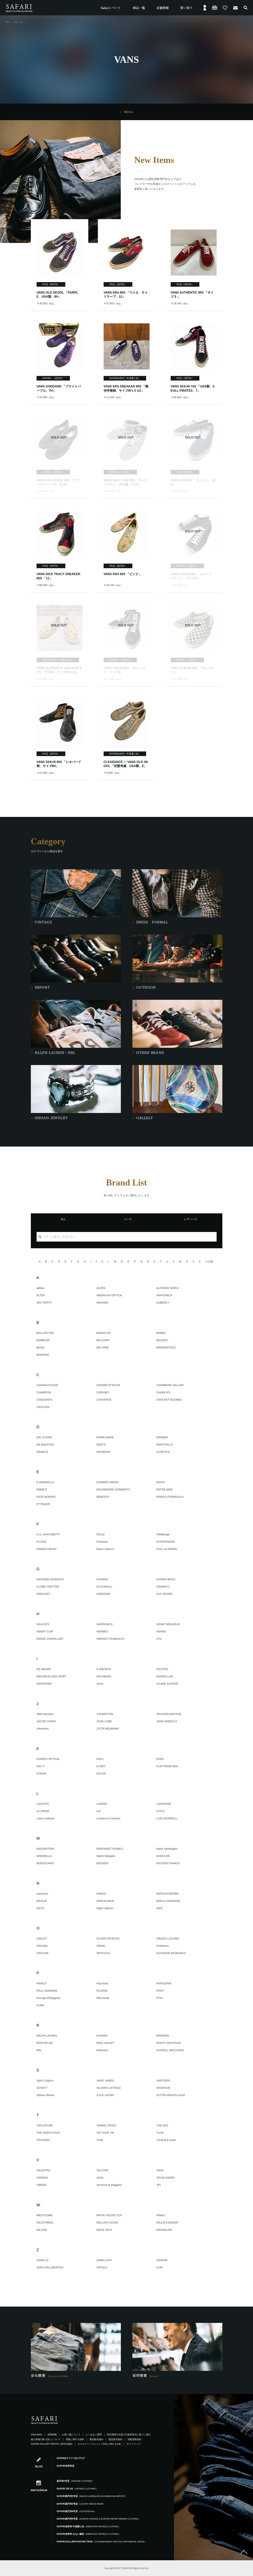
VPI (158, 2184)
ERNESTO (103, 1496)
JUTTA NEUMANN (108, 1728)
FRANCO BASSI (46, 1549)
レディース (190, 1219)
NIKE (159, 1908)
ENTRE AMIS (164, 1489)
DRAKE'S (42, 1451)
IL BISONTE (104, 1669)
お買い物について (71, 2434)
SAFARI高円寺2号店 (92, 2496)
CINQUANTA (44, 1399)
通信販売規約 (96, 2439)
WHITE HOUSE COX (109, 2215)
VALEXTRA (43, 2170)
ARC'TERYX (44, 1302)
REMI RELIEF (45, 2042)
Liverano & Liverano (108, 1818)
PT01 (159, 1998)
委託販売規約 (115, 2439)
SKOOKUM (163, 2087)
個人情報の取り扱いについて (46, 2439)
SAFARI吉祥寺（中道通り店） (125, 378)
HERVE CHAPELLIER (50, 1638)
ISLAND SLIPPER (167, 1683)
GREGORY (43, 1593)
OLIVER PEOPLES (108, 1938)
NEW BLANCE (105, 1900)
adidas (40, 1288)
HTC (159, 1638)
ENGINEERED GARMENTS (113, 1489)
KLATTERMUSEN (167, 1766)
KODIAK (42, 1773)
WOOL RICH (104, 2229)
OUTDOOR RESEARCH (171, 1953)
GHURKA (102, 1579)
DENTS (101, 1444)
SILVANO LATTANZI (109, 2087)
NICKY (41, 1908)
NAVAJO (42, 1900)
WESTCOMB (44, 2215)
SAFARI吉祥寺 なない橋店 (89, 2534)
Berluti (40, 1347)
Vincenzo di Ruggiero (109, 2184)
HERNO (161, 1631)
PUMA (40, 2005)
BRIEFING (43, 1354)
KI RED (101, 1766)
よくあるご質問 (94, 2434)
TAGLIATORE (45, 2125)
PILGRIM (102, 1990)
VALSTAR (102, 2170)
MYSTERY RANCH (168, 1863)
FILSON (41, 1541)
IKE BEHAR (44, 1669)
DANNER (162, 1437)
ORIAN (101, 1945)
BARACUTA (104, 1332)
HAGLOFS (43, 1624)
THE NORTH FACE (48, 2132)
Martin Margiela (106, 1856)
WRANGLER (164, 2229)
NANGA (101, 1893)
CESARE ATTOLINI (108, 1385)
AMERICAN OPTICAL (110, 1295)
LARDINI (102, 1803)
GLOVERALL (104, 1586)
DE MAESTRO (45, 1444)
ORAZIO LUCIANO (167, 1938)
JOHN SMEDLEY (166, 1721)
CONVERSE (104, 1399)
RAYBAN (102, 2035)
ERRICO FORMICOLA (170, 1496)
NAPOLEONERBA (167, 1893)
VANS (160, 2170)
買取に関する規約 (75, 2439)
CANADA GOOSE (47, 1385)
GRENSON (103, 1593)
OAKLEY (42, 1938)
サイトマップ (133, 2444)
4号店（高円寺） (51, 284)
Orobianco (162, 1945)
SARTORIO (163, 2080)
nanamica (42, 1893)
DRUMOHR (104, 1451)
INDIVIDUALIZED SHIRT (51, 1676)
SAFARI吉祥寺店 (65, 2466)
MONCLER (163, 1856)
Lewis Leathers (46, 1818)
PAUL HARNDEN (47, 1990)
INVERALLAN (164, 1676)
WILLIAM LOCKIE (107, 2222)
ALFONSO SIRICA (167, 1288)
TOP (7, 22)
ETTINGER (43, 1504)
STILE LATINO (105, 2095)
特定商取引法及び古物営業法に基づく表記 (129, 2434)
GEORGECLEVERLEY (50, 1579)
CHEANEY (103, 1392)
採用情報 (52, 2434)
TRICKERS (43, 2140)
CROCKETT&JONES (169, 1399)
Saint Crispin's (45, 2080)
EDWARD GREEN (108, 1482)
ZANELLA (42, 2260)
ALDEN (101, 1288)
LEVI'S (160, 1811)
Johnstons (43, 1728)
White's (160, 2215)
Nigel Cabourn (105, 1908)
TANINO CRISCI (106, 2125)
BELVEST (162, 1340)
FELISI (101, 1534)
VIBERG (42, 2184)
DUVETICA (163, 1451)
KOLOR (101, 1773)
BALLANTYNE (45, 1332)
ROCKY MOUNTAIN (168, 2042)
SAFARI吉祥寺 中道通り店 (89, 2526)
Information (36, 2434)
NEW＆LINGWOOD (168, 1900)
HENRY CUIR (45, 1631)
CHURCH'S (163, 1392)
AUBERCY (162, 1302)
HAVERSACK (105, 1624)
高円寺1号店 (75, 2481)
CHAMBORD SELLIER (170, 1385)
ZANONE (162, 2260)
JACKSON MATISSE (168, 1714)
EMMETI (42, 1489)
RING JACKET (105, 2042)
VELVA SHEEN (165, 2177)
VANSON (42, 2177)
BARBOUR (43, 1340)
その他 (209, 1261)
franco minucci (105, 1549)
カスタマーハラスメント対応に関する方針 (99, 2444)
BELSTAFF (103, 1340)
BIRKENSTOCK (166, 1347)
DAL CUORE (44, 1437)
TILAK (160, 2132)
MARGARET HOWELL (110, 1848)
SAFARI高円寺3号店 (81, 2504)
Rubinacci (102, 2050)
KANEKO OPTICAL (48, 1758)
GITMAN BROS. (166, 1579)
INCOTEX (162, 1669)
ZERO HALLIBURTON (50, 2267)
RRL (39, 2050)
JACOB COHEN (46, 1721)
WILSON (42, 2229)
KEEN (160, 1758)
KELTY (41, 1766)
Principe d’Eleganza (48, 1998)
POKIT (160, 1990)
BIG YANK (103, 1347)
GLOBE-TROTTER (48, 1586)
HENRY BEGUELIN (168, 1624)
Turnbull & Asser (166, 2140)
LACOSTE (43, 1803)
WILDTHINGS (45, 2222)
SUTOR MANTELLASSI (170, 2095)
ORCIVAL (42, 1945)
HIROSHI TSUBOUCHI (110, 1638)
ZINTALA (102, 2267)
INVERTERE (44, 1683)
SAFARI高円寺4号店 (76, 2511)
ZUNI (159, 2267)
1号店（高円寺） (185, 472)
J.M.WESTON (105, 1714)
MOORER (103, 1863)
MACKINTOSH (45, 1848)
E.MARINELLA (45, 1482)
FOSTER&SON (165, 1541)
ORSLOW (42, 1953)
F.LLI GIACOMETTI (48, 1534)
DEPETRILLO (164, 1444)
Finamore (102, 1541)
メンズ (128, 1219)
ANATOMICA (164, 1295)
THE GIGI (162, 2125)
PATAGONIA (164, 1983)
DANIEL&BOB (105, 1437)
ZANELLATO (104, 2260)
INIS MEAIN (104, 1676)
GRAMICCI (163, 1586)
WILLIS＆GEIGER (167, 2222)
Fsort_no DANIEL (167, 1549)
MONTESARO (45, 1863)
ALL (63, 1219)
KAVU (100, 1758)
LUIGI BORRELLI (167, 1818)
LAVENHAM (163, 1803)
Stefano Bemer (45, 2095)
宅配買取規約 (134, 2439)
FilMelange (162, 1534)
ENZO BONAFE (46, 1496)
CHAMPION (44, 1392)
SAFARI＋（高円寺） (53, 378)
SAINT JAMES (105, 2080)
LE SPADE (43, 1811)
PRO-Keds (103, 1998)
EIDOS (160, 1482)
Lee (99, 1811)
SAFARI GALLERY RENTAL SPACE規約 (51, 2444)
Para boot (102, 1983)
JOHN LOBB (104, 1721)
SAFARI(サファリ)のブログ (71, 2458)
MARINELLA (44, 1856)
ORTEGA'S (103, 1953)
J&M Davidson (45, 1714)
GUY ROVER (164, 1593)
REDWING (162, 2035)
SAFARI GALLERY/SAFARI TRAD (102, 2541)
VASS (100, 2177)
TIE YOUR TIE (105, 2132)
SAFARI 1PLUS (77, 2488)
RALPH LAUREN (47, 2035)
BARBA (160, 1332)
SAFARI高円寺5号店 (98, 2518)
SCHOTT (42, 2087)
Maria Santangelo (167, 1848)
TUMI (100, 2140)
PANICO (42, 1983)
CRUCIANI (43, 1407)
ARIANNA (102, 1302)
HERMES (102, 1631)
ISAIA (100, 1683)
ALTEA (41, 1295)
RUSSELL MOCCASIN (170, 2050)
